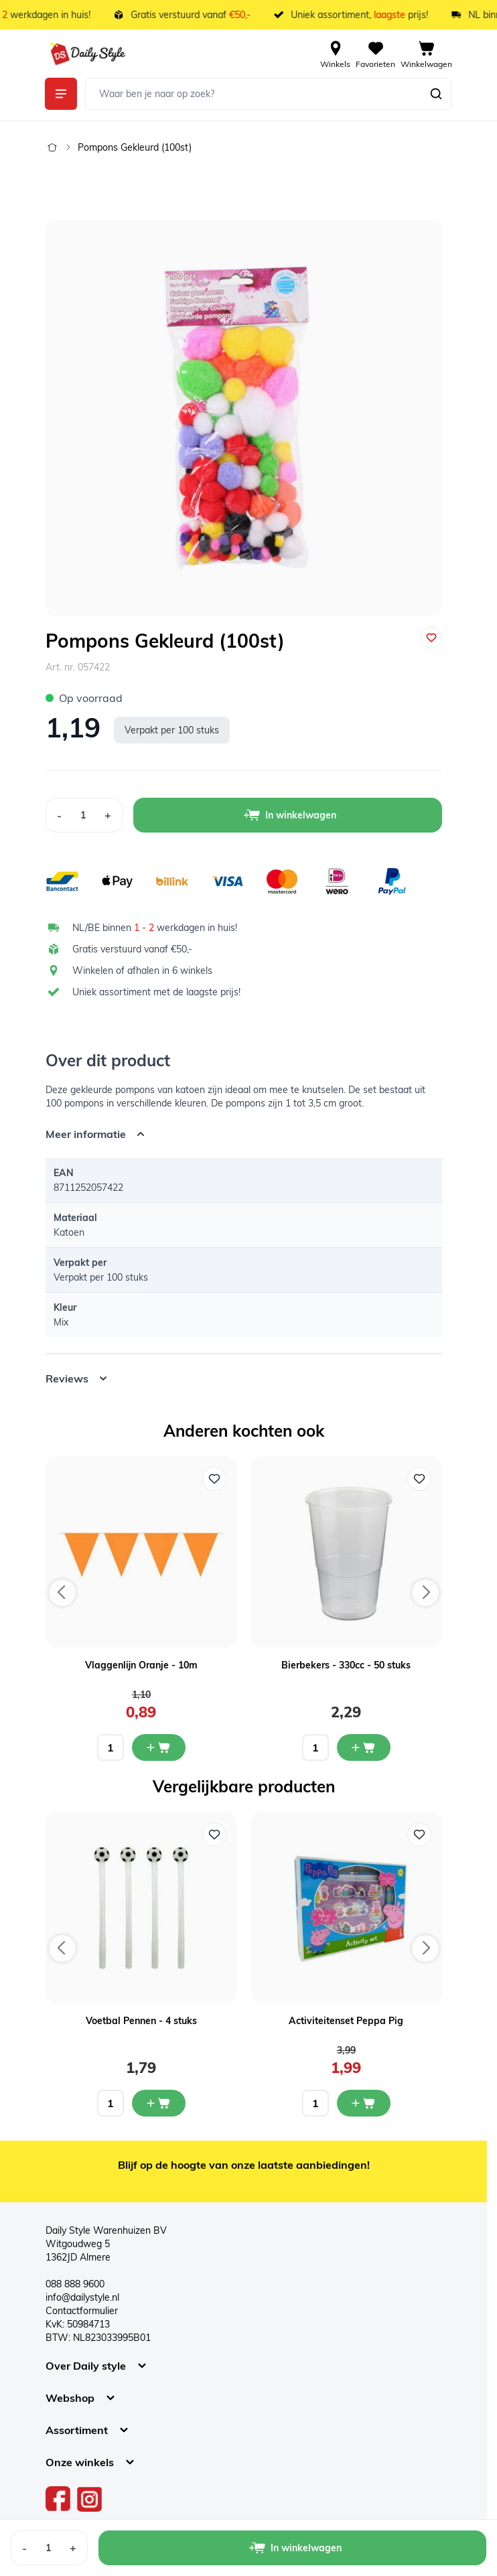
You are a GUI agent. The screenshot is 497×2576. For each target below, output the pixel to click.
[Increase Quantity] (108, 815)
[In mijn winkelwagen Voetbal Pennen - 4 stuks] (159, 2103)
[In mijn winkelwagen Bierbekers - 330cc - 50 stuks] (363, 1747)
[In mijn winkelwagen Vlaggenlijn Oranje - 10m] (159, 1747)
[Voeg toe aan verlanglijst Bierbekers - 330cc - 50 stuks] (419, 1479)
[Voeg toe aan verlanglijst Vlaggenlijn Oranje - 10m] (214, 1479)
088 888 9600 (75, 2284)
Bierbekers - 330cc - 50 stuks (346, 1665)
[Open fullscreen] (244, 418)
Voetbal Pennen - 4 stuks (141, 2021)
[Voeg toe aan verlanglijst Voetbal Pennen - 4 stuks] (214, 1834)
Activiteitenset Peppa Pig (346, 2021)
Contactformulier (82, 2311)
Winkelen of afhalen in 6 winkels (142, 970)
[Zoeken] (436, 94)
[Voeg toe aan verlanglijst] (431, 637)
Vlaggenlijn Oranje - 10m (141, 1665)
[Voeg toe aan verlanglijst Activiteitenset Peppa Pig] (419, 1834)
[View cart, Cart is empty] (426, 54)
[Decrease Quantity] (59, 815)
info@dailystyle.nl (82, 2297)
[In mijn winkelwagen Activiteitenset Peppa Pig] (363, 2103)
